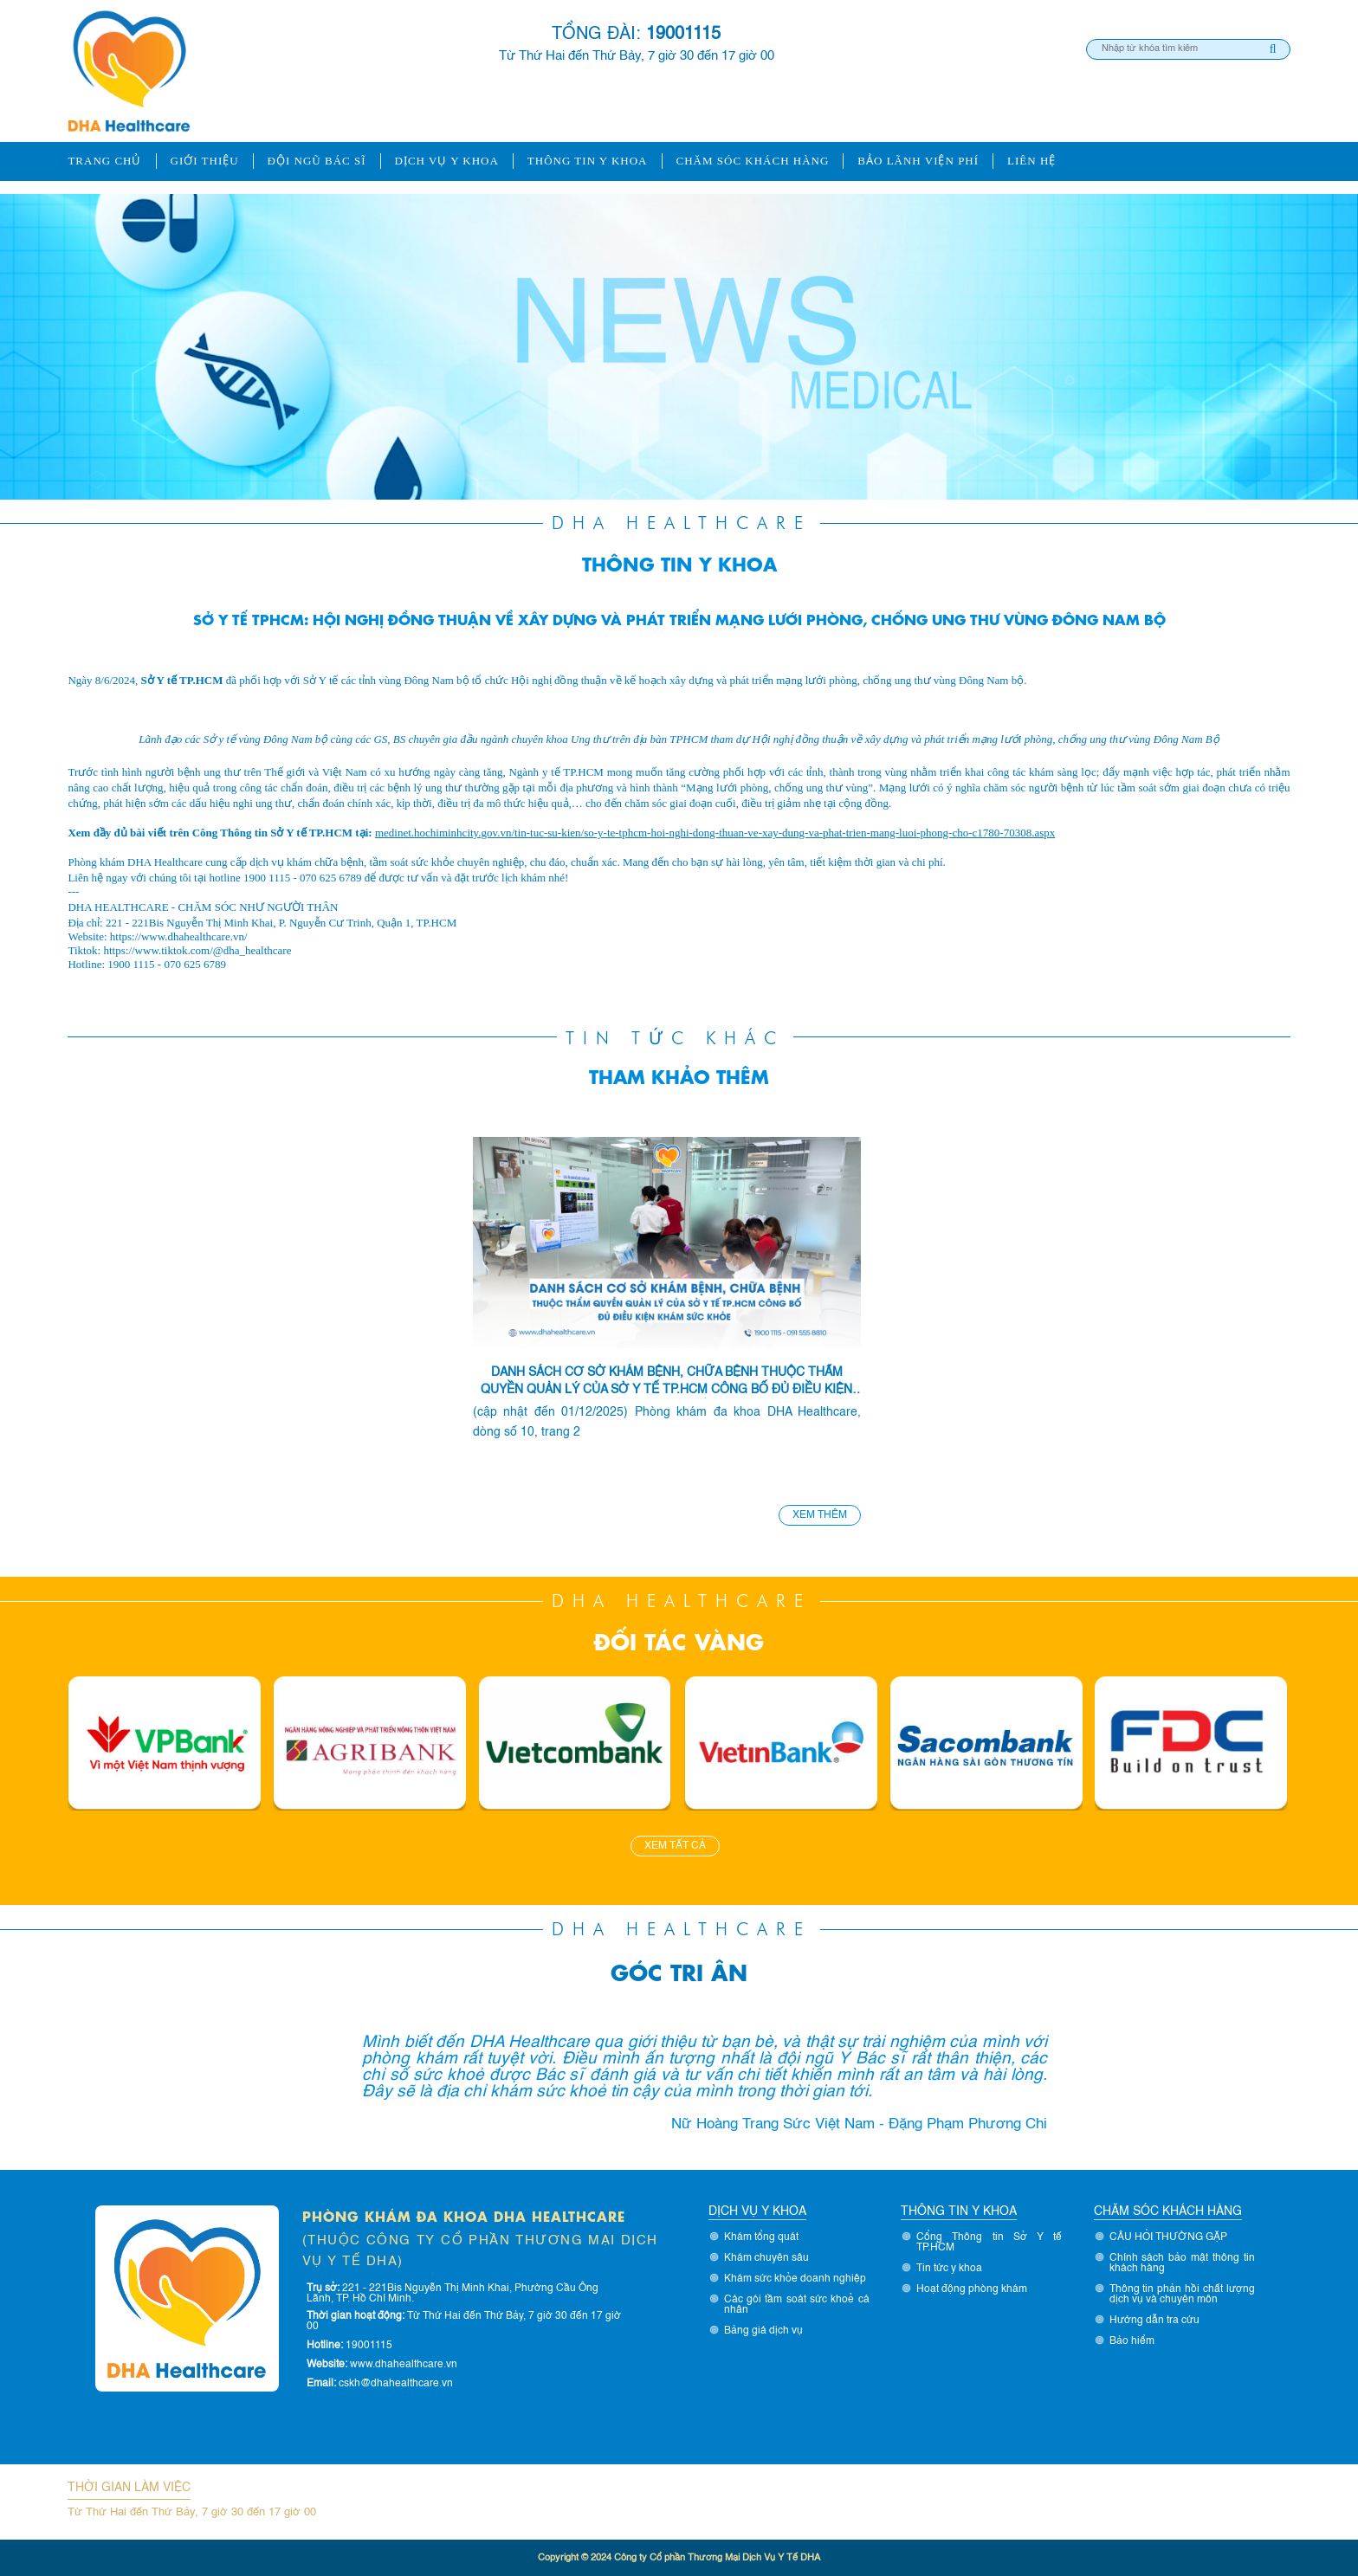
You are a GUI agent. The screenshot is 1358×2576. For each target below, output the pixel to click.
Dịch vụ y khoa (447, 160)
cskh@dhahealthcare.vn (396, 2384)
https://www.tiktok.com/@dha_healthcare (197, 950)
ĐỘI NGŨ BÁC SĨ (317, 160)
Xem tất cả (675, 1846)
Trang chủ (104, 160)
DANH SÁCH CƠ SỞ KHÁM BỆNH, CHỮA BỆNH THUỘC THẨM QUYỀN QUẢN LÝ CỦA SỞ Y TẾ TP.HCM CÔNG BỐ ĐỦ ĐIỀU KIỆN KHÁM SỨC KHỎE (666, 1382)
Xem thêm (819, 1515)
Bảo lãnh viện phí (918, 160)
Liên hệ (1031, 160)
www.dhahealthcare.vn (403, 2365)
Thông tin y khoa (587, 160)
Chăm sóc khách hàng (753, 160)
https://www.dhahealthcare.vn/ (179, 936)
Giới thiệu (205, 160)
